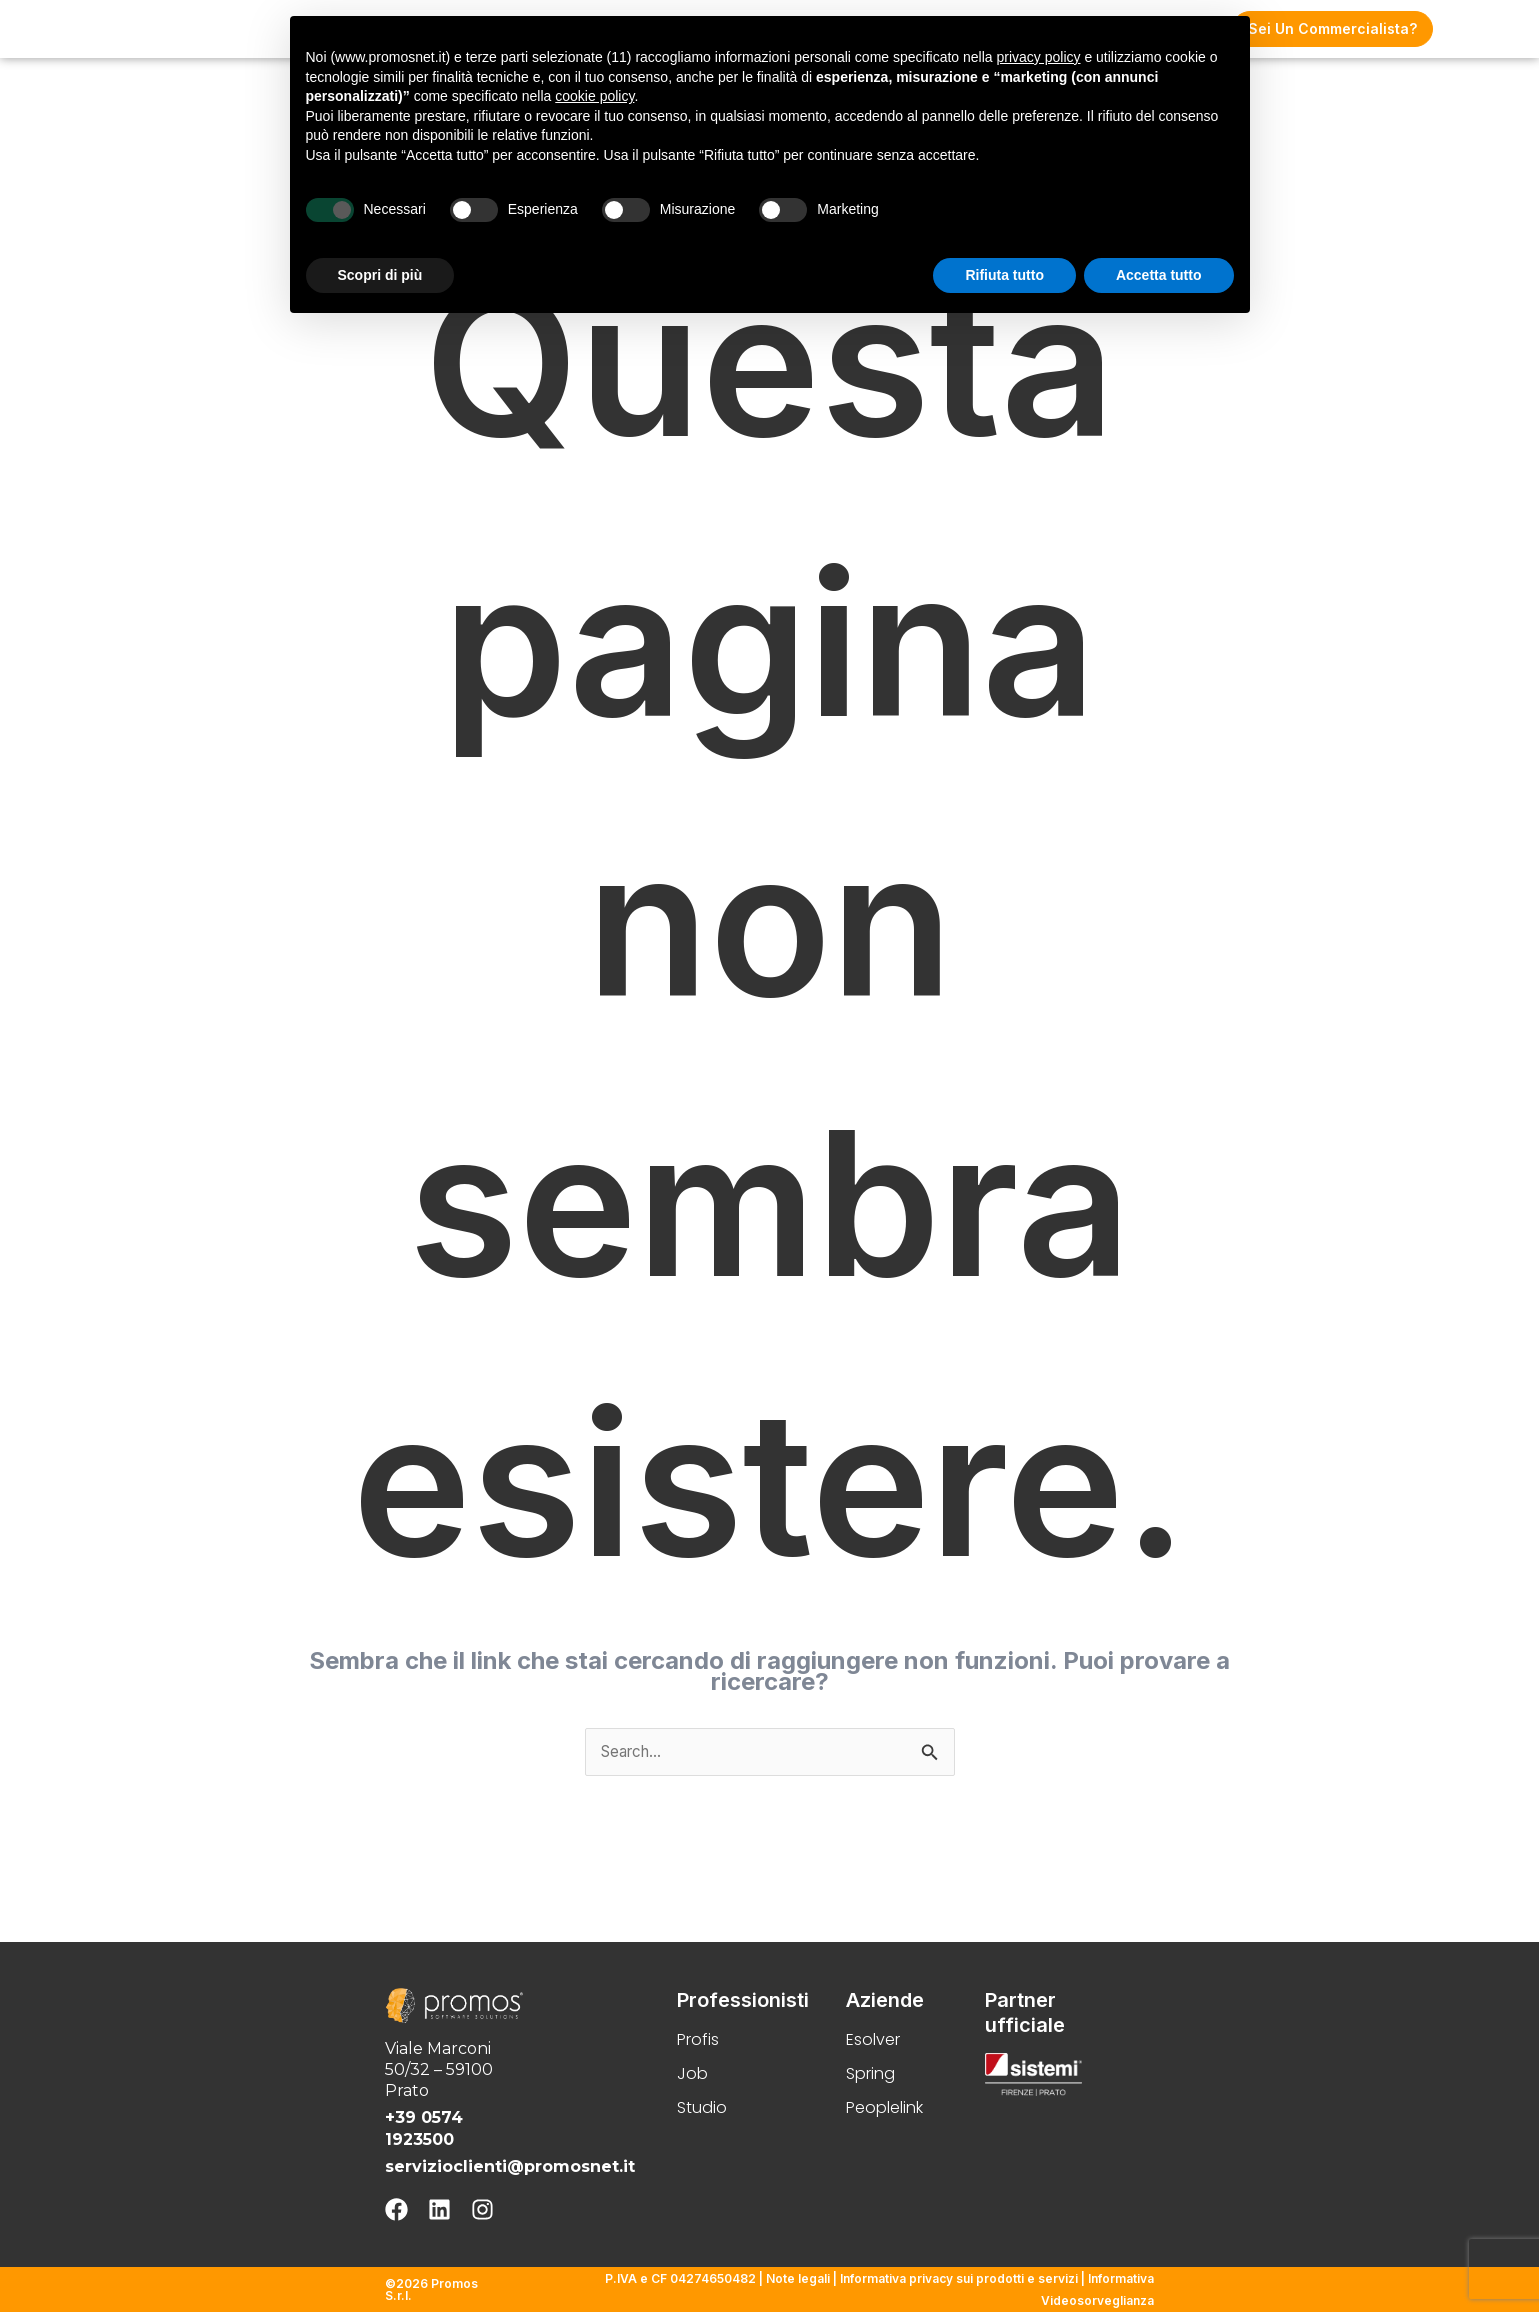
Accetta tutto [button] (1159, 275)
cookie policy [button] (594, 96)
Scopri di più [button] (380, 275)
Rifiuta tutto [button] (1004, 275)
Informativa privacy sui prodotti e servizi (959, 2280)
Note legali (798, 2280)
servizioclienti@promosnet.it (510, 2167)
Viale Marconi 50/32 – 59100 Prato (439, 2070)
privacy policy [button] (1038, 57)
